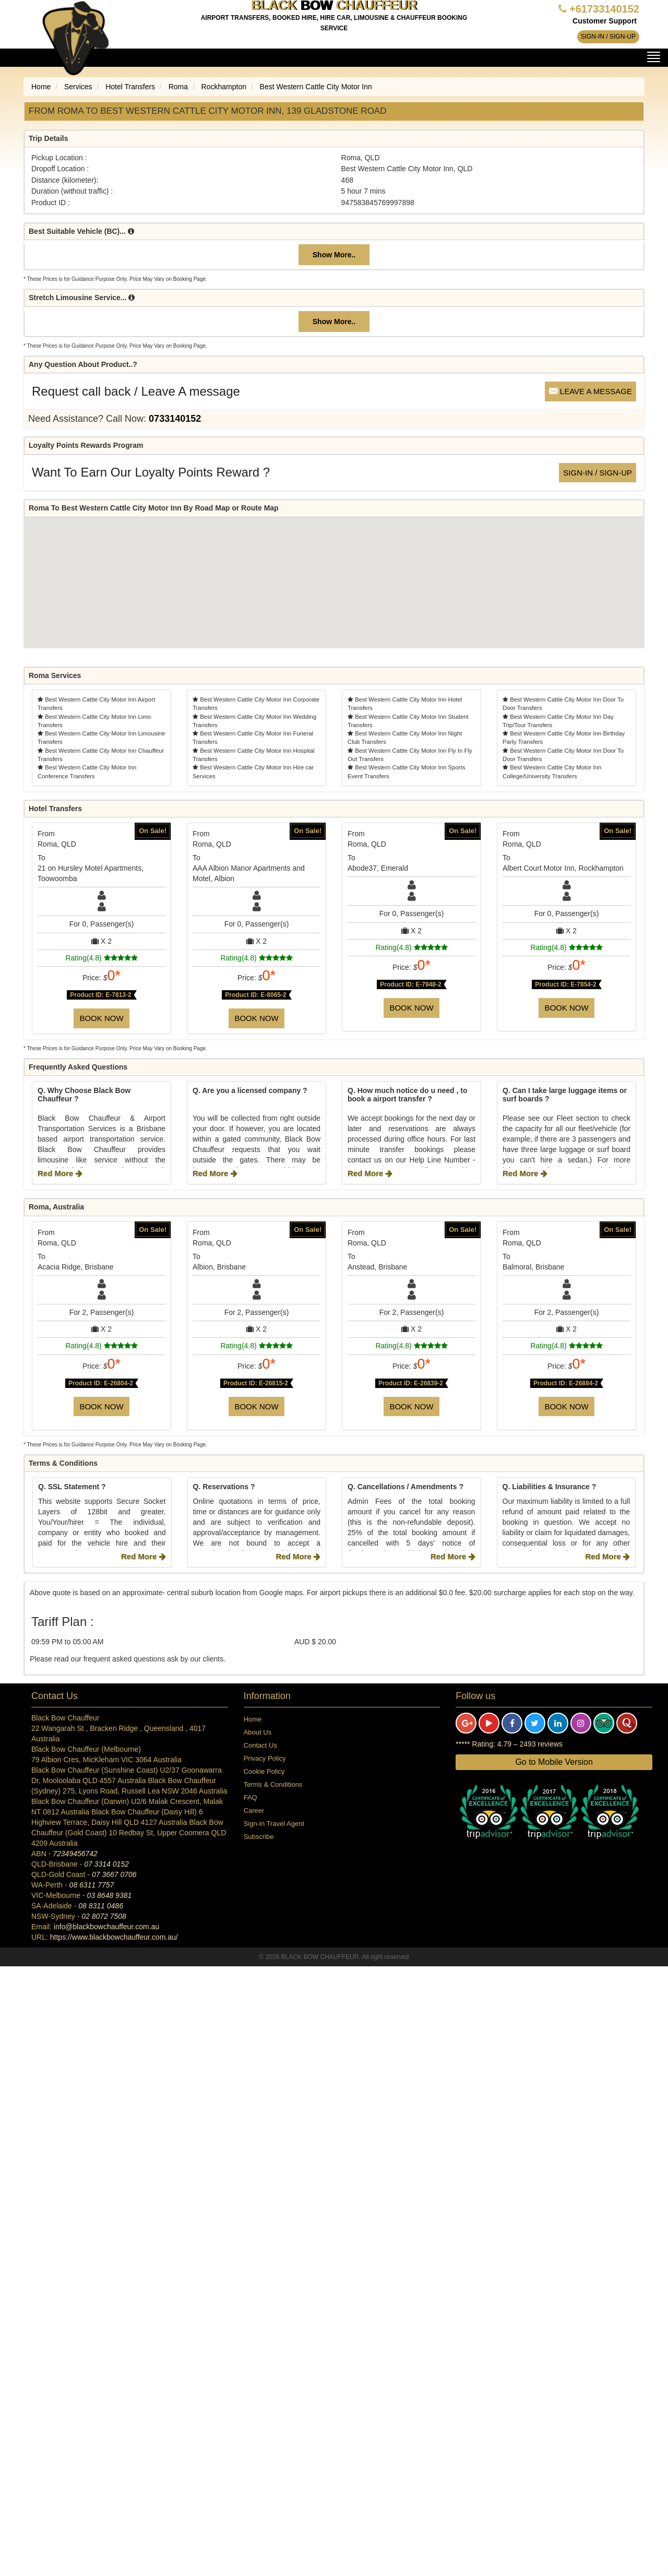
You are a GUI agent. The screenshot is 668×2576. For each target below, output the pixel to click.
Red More (60, 1173)
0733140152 (175, 418)
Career (254, 1810)
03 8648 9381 (109, 1895)
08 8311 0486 (100, 1906)
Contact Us (260, 1745)
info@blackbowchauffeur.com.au (106, 1926)
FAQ (250, 1797)
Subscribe (259, 1837)
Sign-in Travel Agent (274, 1823)
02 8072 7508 (103, 1916)
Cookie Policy (264, 1771)
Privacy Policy (265, 1758)
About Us (257, 1732)
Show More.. (334, 255)
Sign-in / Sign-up (608, 36)
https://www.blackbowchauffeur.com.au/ (114, 1937)
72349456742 (75, 1853)
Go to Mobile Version (554, 1762)
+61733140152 (604, 9)
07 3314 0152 (106, 1864)
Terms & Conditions (273, 1784)
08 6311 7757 (91, 1885)
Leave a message (590, 391)
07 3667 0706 (114, 1874)
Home (253, 1719)
